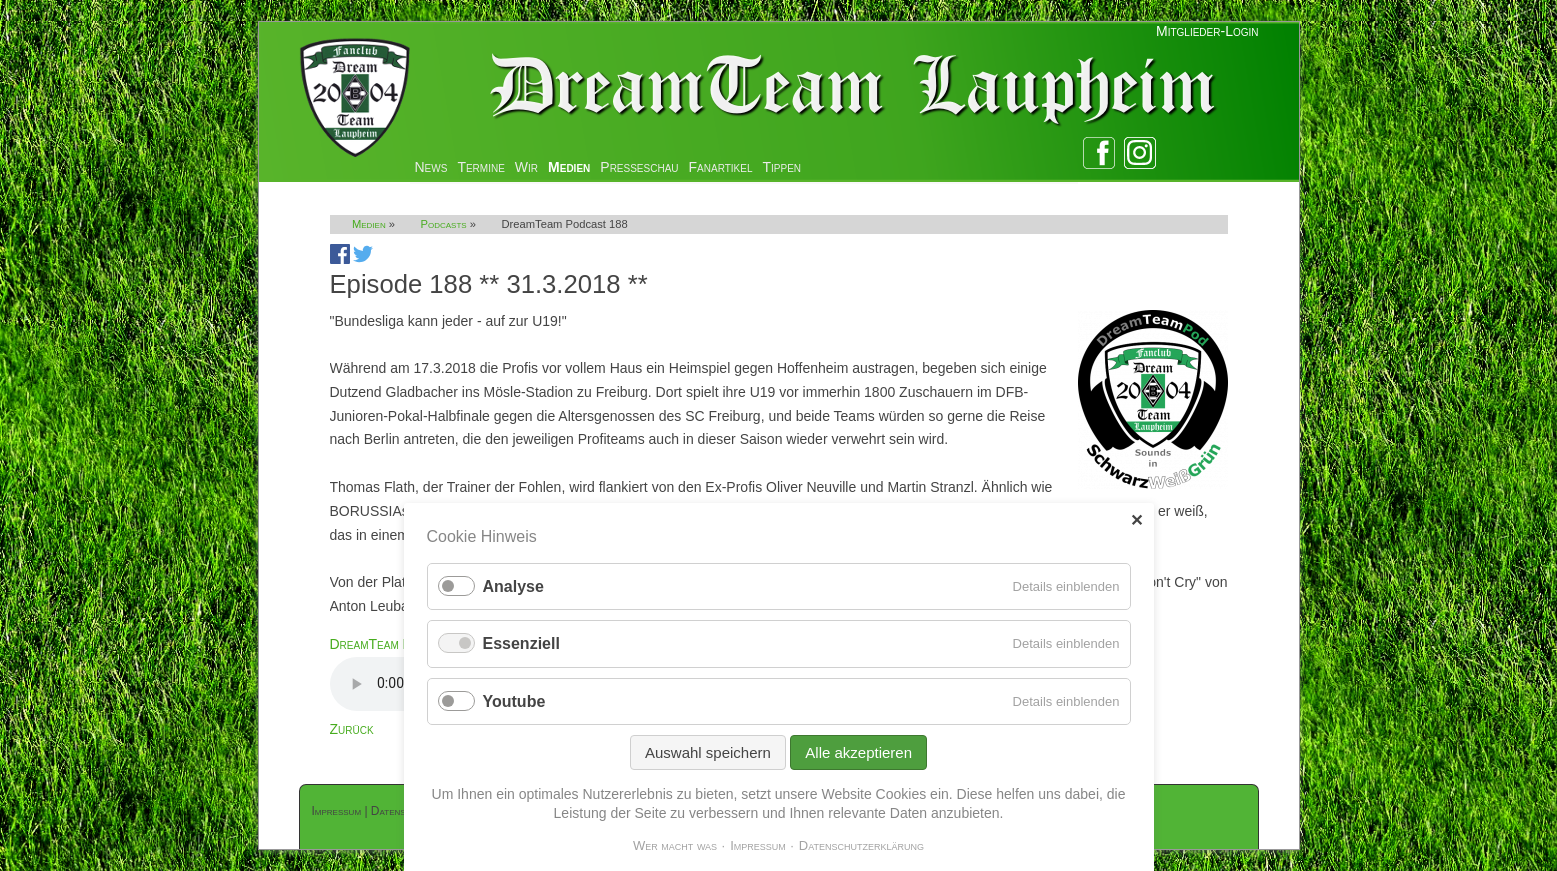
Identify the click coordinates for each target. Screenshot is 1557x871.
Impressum (337, 811)
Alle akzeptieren (858, 752)
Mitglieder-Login (1207, 31)
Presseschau (639, 167)
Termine (480, 167)
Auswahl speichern (708, 752)
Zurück (352, 729)
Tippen (782, 167)
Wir (526, 167)
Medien (569, 167)
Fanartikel (721, 167)
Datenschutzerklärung (861, 845)
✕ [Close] (1136, 520)
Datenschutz (402, 811)
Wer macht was (675, 845)
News (431, 167)
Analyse (513, 586)
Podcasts (444, 224)
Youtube (514, 701)
